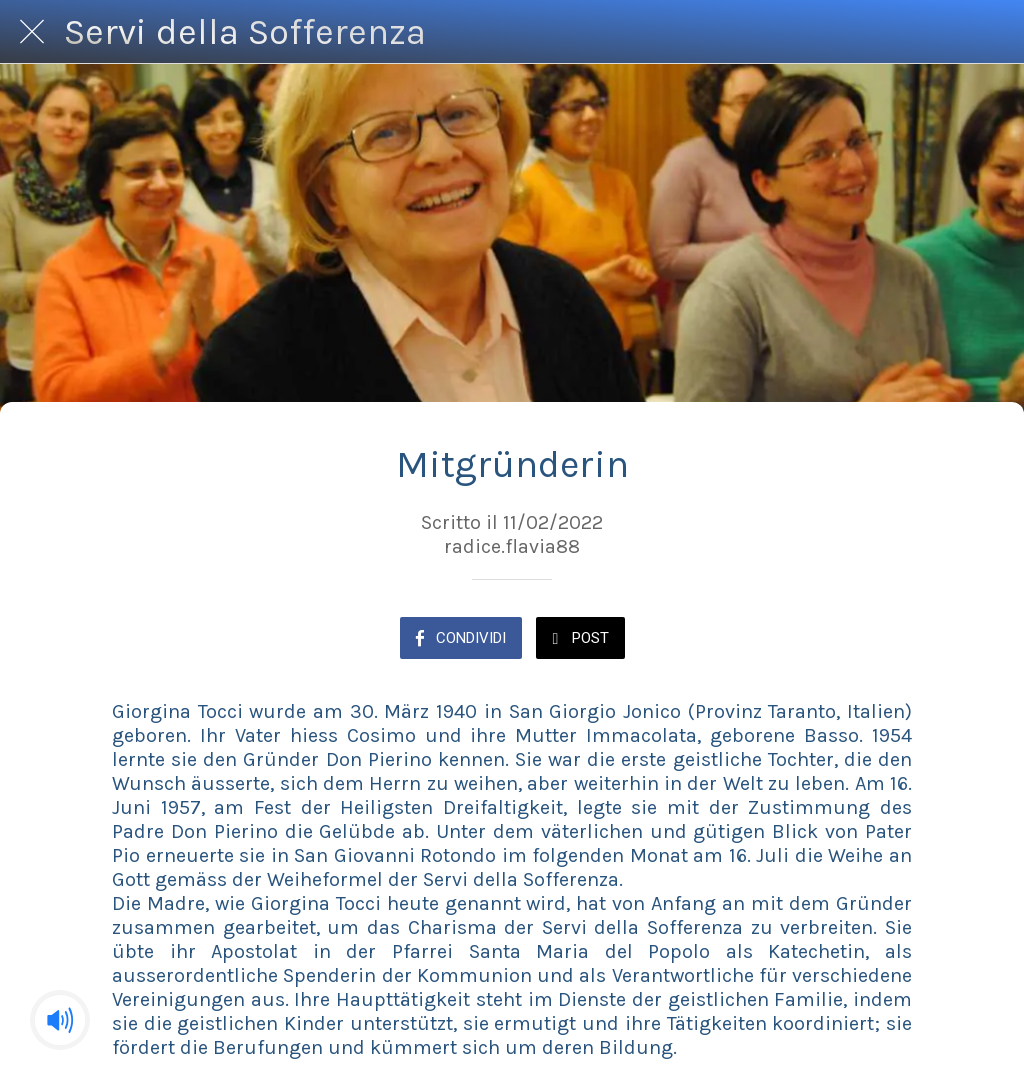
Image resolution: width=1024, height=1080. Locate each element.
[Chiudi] (32, 32)
